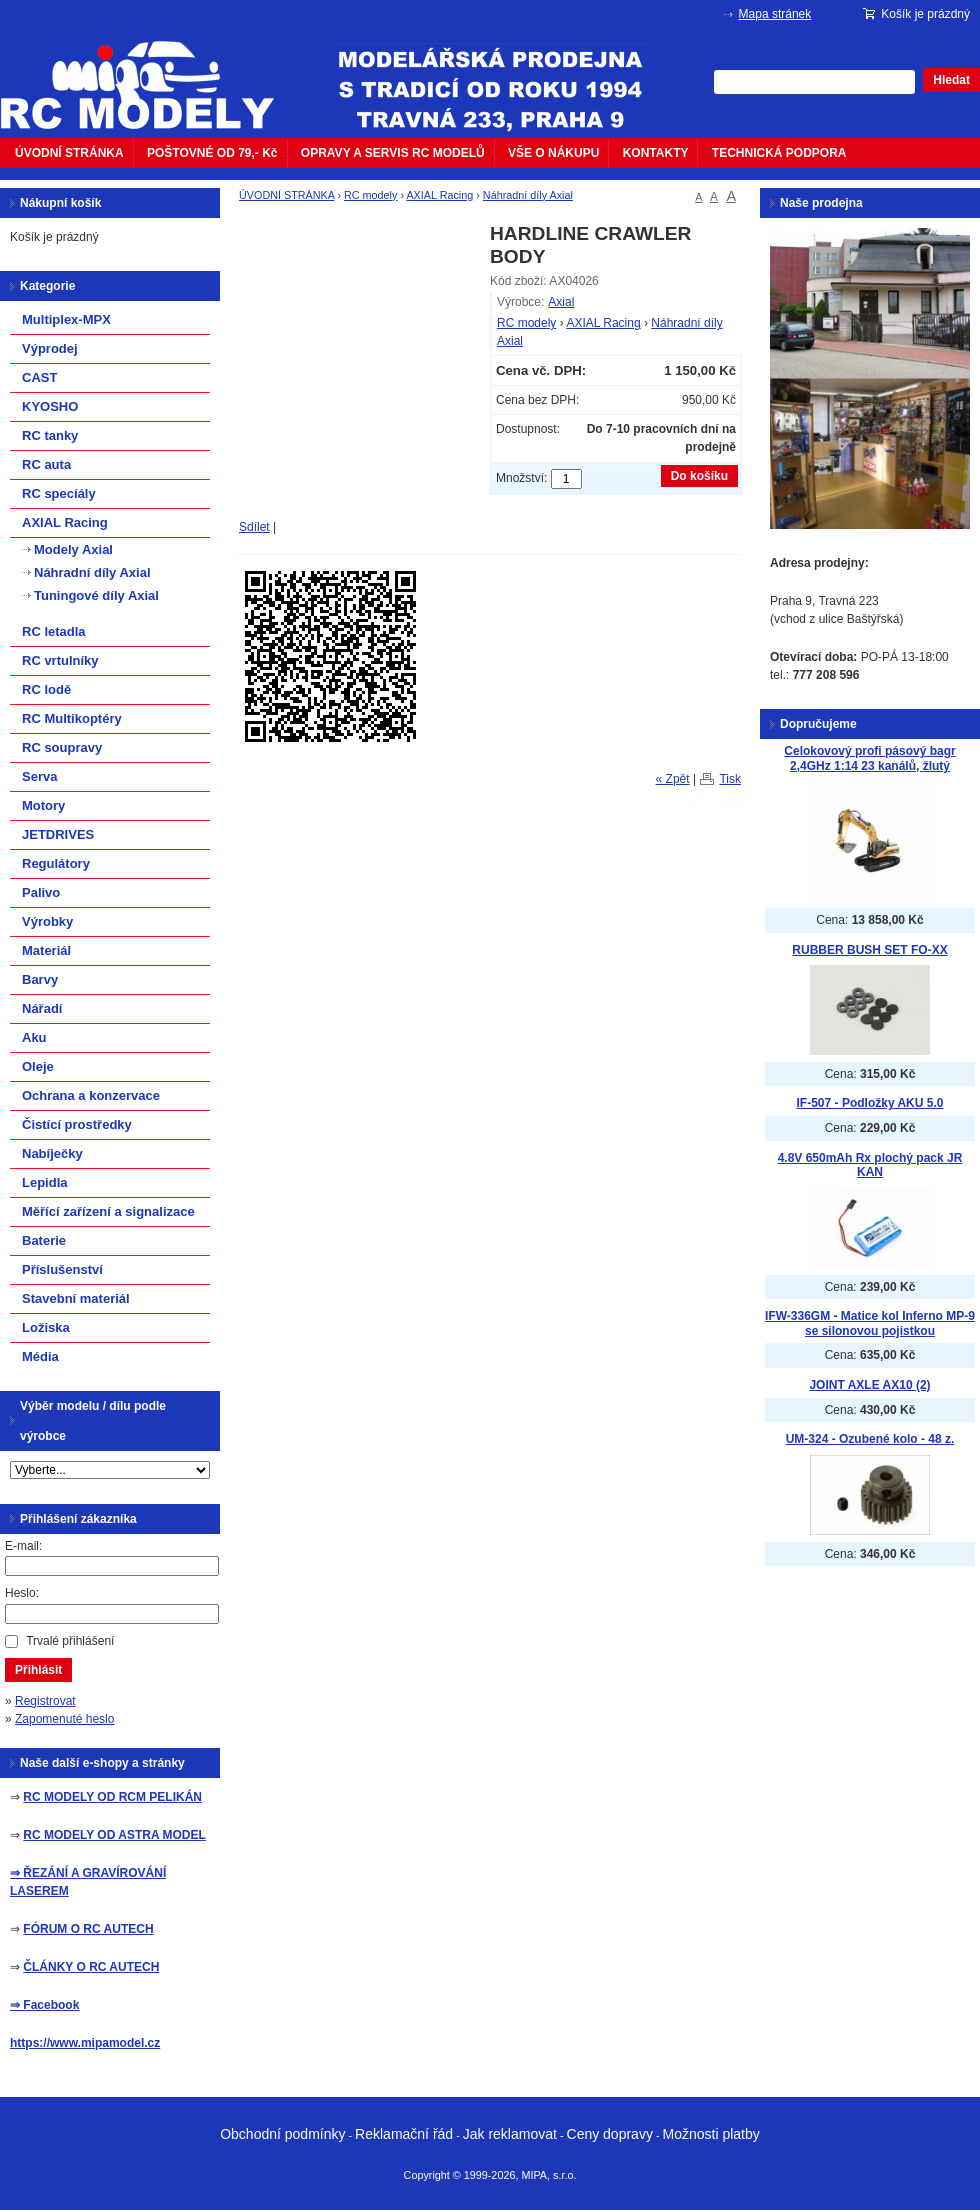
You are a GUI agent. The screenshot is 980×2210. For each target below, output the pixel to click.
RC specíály (59, 493)
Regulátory (56, 863)
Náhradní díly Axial (528, 195)
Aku (34, 1037)
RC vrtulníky (60, 660)
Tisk (730, 779)
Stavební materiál (76, 1298)
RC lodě (46, 689)
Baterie (44, 1240)
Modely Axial (73, 549)
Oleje (38, 1066)
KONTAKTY (656, 153)
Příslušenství (62, 1269)
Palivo (41, 892)
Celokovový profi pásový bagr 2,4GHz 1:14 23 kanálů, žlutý (869, 758)
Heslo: (22, 1593)
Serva (39, 776)
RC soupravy (62, 747)
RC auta (46, 464)
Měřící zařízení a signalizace (108, 1211)
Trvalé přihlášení (70, 1641)
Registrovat (45, 1701)
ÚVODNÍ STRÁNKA (69, 153)
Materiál (46, 950)
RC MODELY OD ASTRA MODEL (114, 1835)
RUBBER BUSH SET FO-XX (869, 950)
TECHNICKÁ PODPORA (779, 153)
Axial (561, 302)
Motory (43, 805)
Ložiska (46, 1327)
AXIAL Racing (439, 195)
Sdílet (254, 527)
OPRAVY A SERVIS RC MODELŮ (393, 153)
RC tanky (50, 435)
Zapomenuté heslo (64, 1719)
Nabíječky (52, 1153)
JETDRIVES (58, 834)
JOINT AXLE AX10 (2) (869, 1385)
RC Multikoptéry (72, 718)
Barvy (40, 979)
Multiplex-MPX (66, 319)
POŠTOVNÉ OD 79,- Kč (212, 153)
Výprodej (50, 348)
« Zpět (673, 779)
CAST (39, 377)
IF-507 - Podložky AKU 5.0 (870, 1103)
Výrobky (47, 921)
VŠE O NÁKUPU (553, 153)
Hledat (951, 80)
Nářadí (42, 1008)
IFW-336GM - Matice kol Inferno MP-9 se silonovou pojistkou (870, 1323)
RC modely (370, 195)
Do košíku (699, 476)
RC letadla (54, 631)
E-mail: (23, 1546)
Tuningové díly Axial (96, 595)
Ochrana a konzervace (91, 1095)
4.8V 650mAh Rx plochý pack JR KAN (870, 1165)
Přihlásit (38, 1670)
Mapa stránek (775, 14)
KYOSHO (50, 406)
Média (40, 1356)
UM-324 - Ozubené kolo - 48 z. (870, 1439)
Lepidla (45, 1182)
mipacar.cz (150, 73)
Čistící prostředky (77, 1124)
